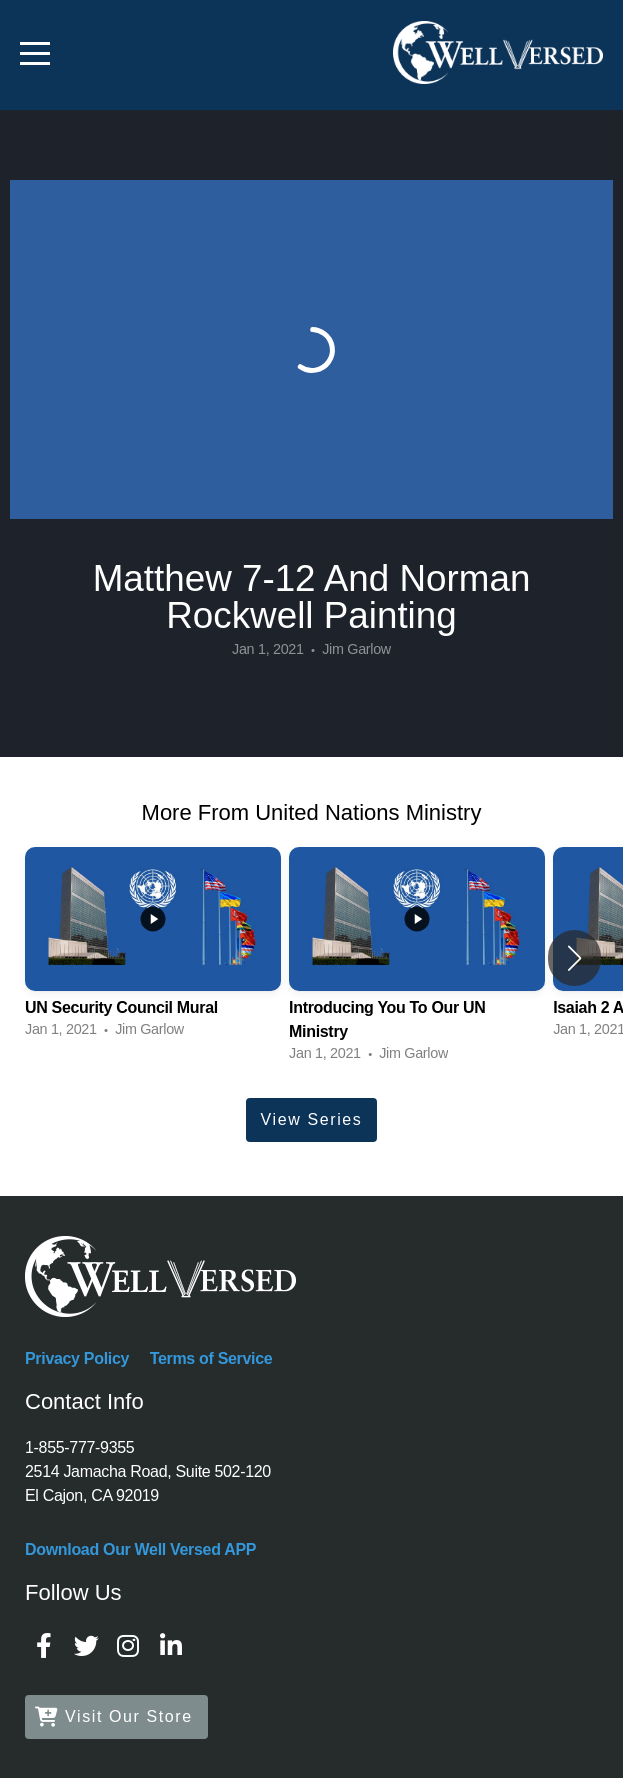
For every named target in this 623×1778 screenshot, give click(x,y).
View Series (312, 1119)
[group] (153, 945)
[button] (574, 958)
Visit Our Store (114, 1716)
